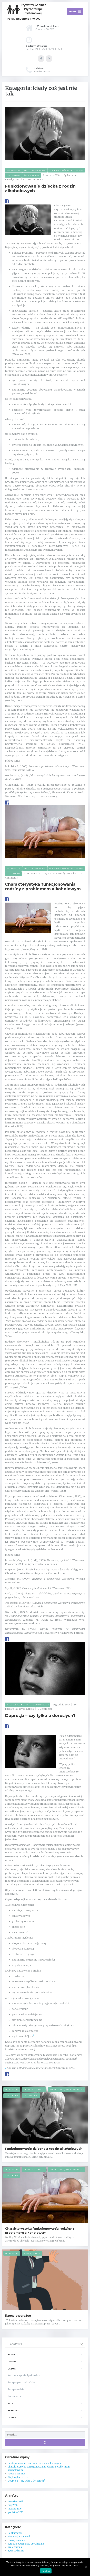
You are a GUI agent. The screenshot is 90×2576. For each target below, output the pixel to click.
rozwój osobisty (40, 1705)
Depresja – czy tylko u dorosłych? (40, 1715)
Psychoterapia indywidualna (24, 2375)
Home (11, 2354)
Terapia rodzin (16, 2389)
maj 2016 (12, 2505)
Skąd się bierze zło (18, 2477)
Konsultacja (14, 2396)
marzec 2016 (15, 2508)
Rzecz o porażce (18, 2316)
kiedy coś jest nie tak (34, 170)
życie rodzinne (31, 175)
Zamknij (46, 2571)
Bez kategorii (13, 170)
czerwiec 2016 (15, 2501)
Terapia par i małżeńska (21, 2382)
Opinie (12, 2417)
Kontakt (14, 2410)
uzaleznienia (13, 175)
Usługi (12, 2368)
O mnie (12, 2361)
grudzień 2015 (15, 2512)
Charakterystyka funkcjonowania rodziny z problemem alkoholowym (43, 886)
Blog (11, 2403)
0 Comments (35, 179)
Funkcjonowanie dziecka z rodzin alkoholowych (40, 188)
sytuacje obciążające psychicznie (66, 170)
